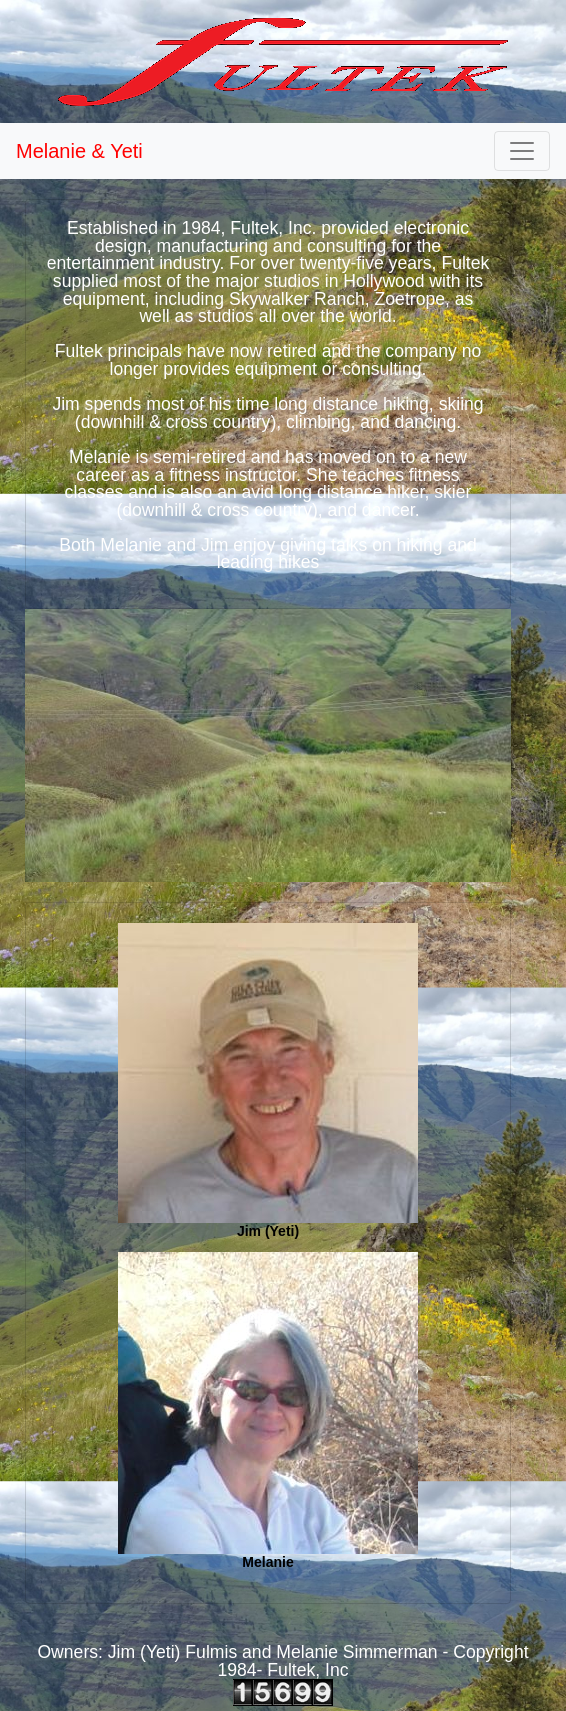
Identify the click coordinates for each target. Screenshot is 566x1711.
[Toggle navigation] (522, 151)
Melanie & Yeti (79, 151)
